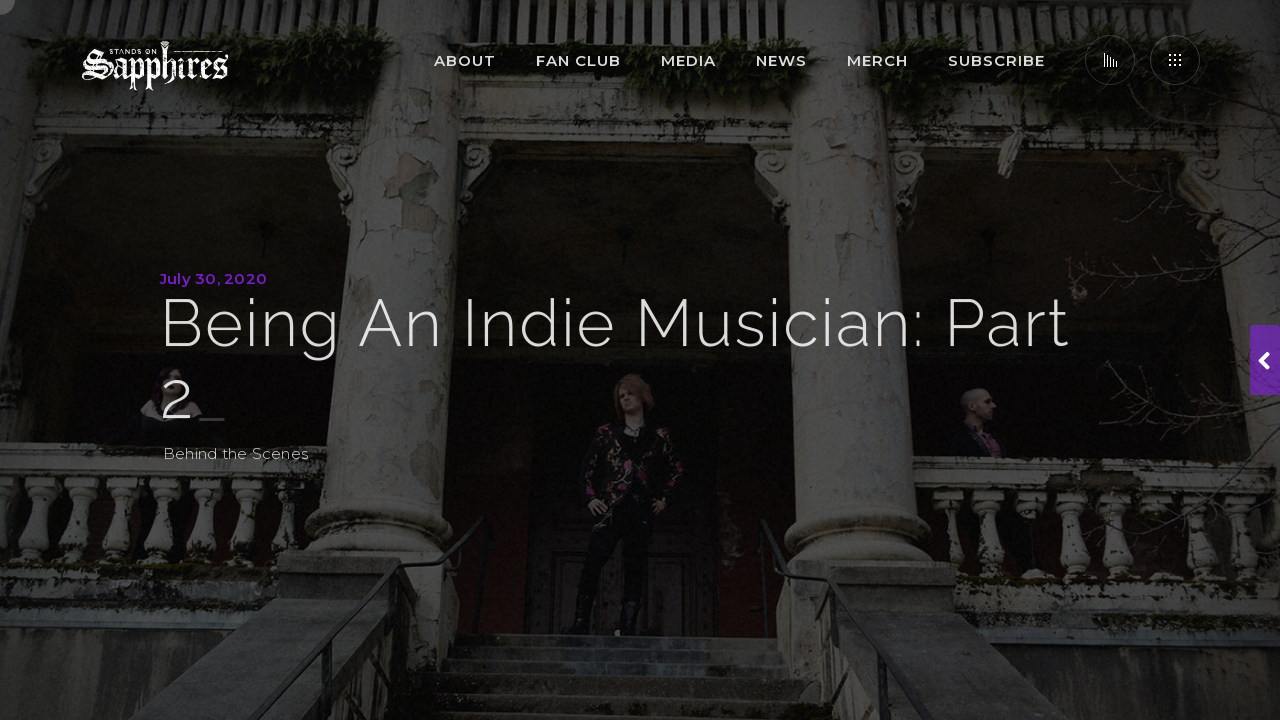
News (781, 60)
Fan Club (578, 60)
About (465, 60)
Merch (877, 60)
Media (688, 60)
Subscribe (996, 60)
